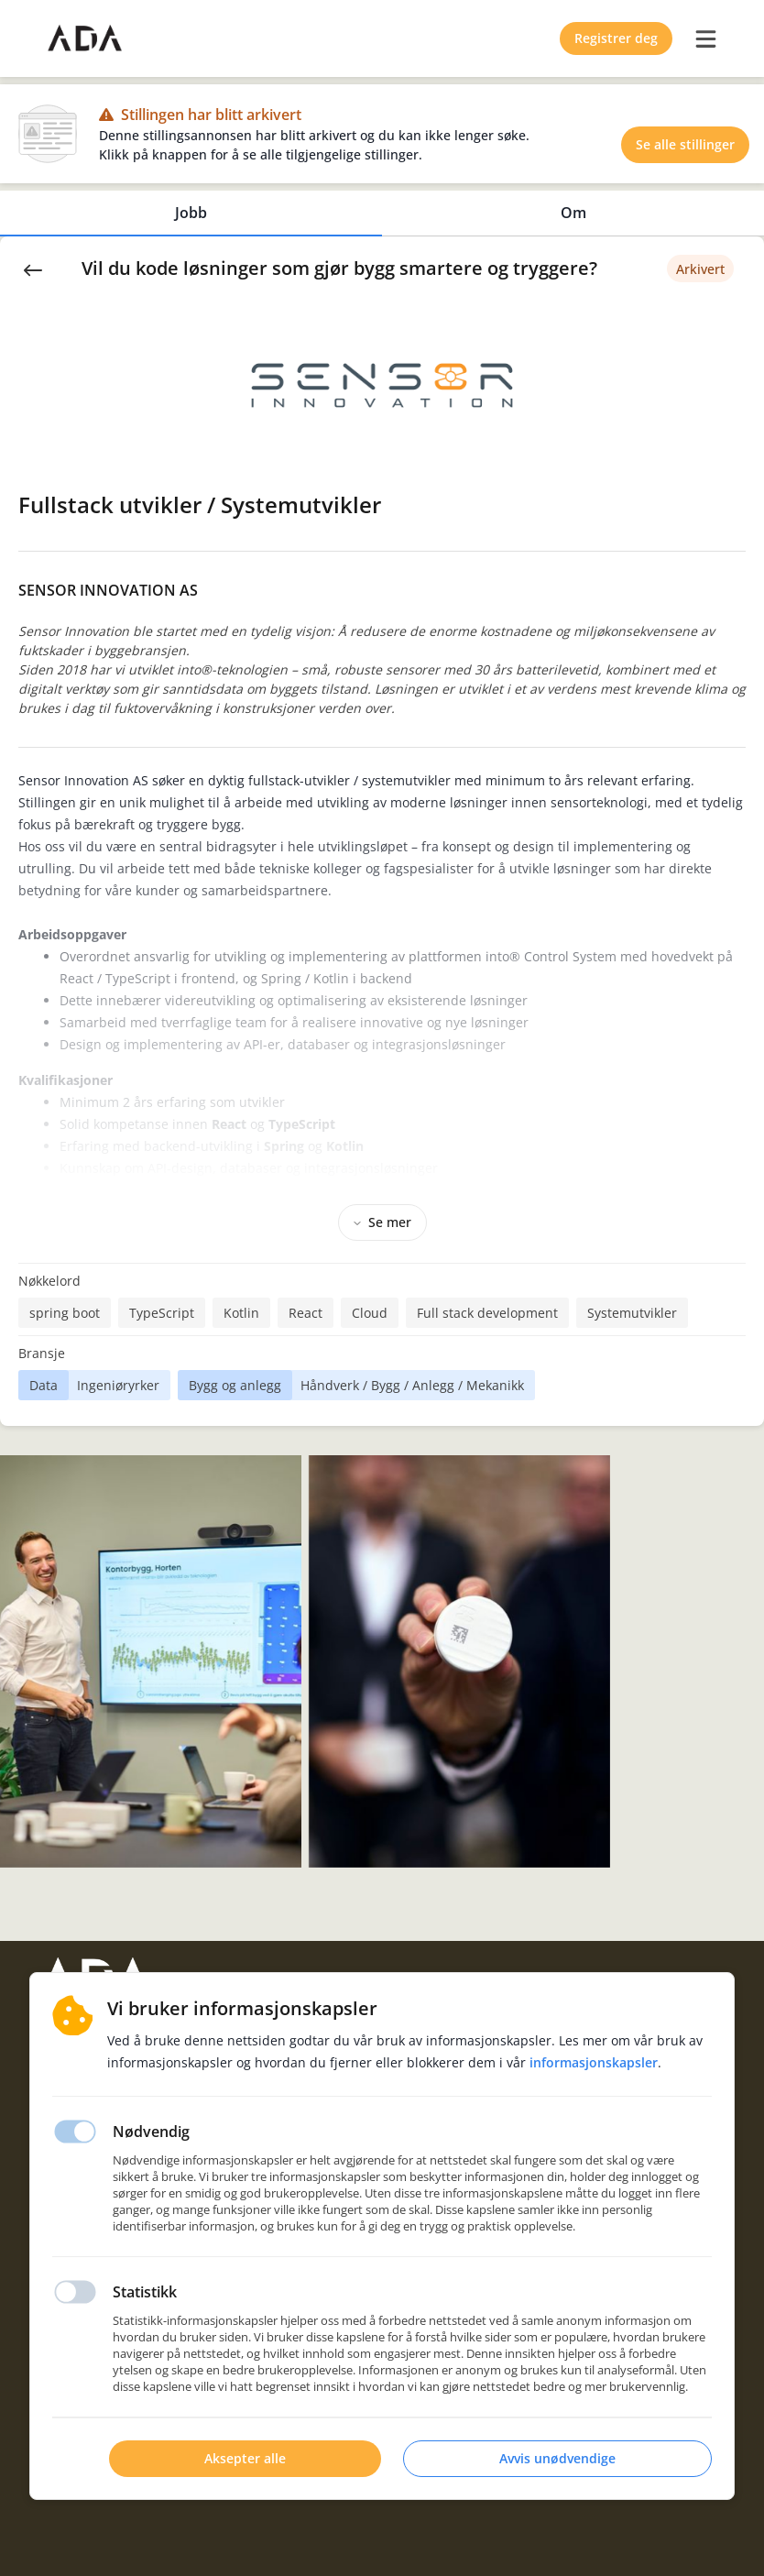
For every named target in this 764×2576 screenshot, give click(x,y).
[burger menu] (705, 38)
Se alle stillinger (685, 144)
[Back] (33, 268)
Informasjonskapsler (593, 2062)
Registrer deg (616, 38)
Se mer (382, 1222)
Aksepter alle (245, 2458)
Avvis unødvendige (557, 2458)
